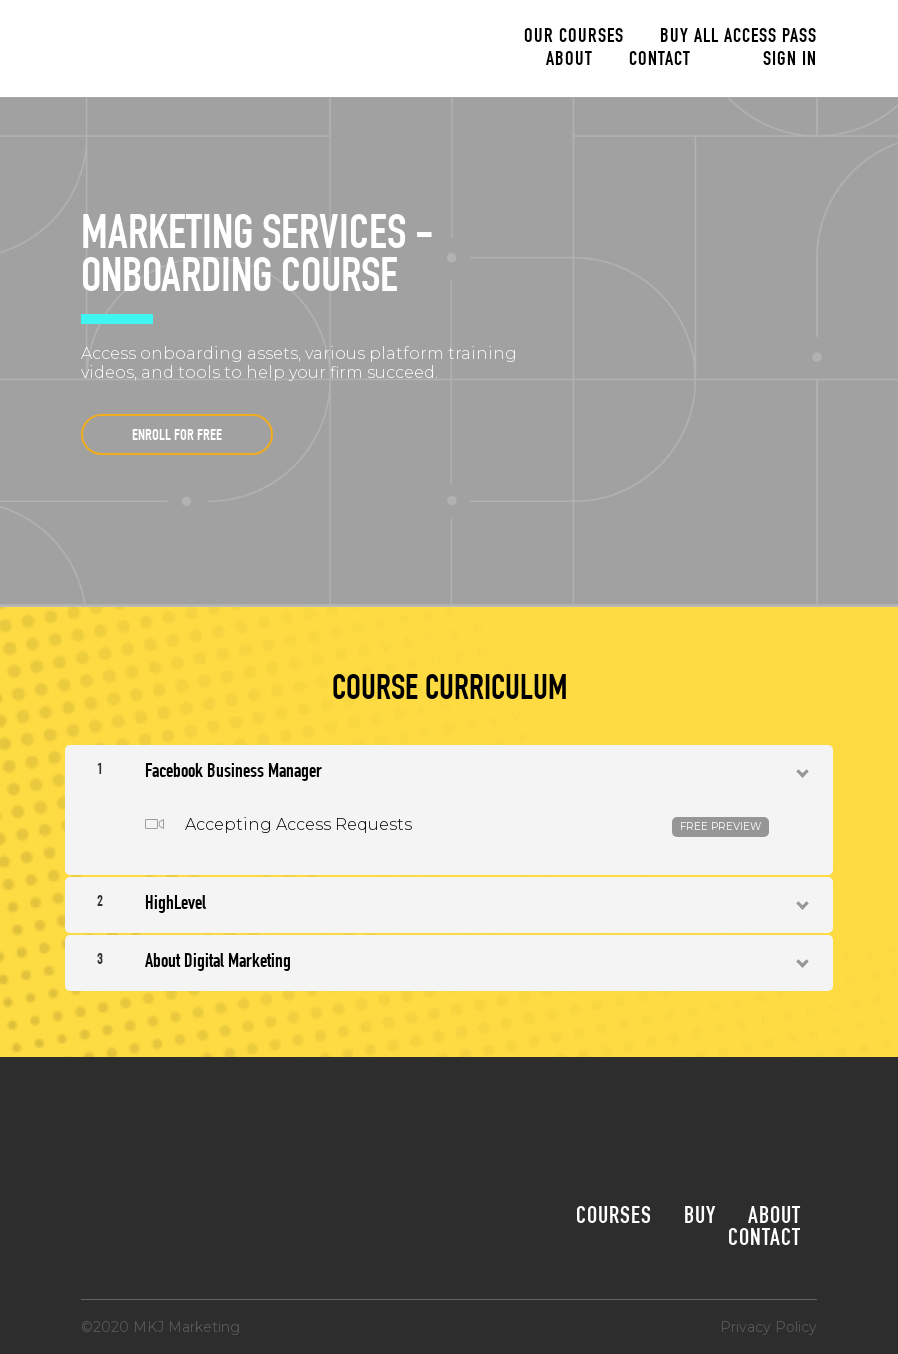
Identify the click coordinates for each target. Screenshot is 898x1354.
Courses (614, 1218)
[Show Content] (801, 769)
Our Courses (574, 38)
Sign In (790, 61)
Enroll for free (177, 437)
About (569, 61)
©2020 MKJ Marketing (160, 1327)
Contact (660, 61)
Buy (700, 1218)
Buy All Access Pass (738, 38)
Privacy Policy (768, 1327)
